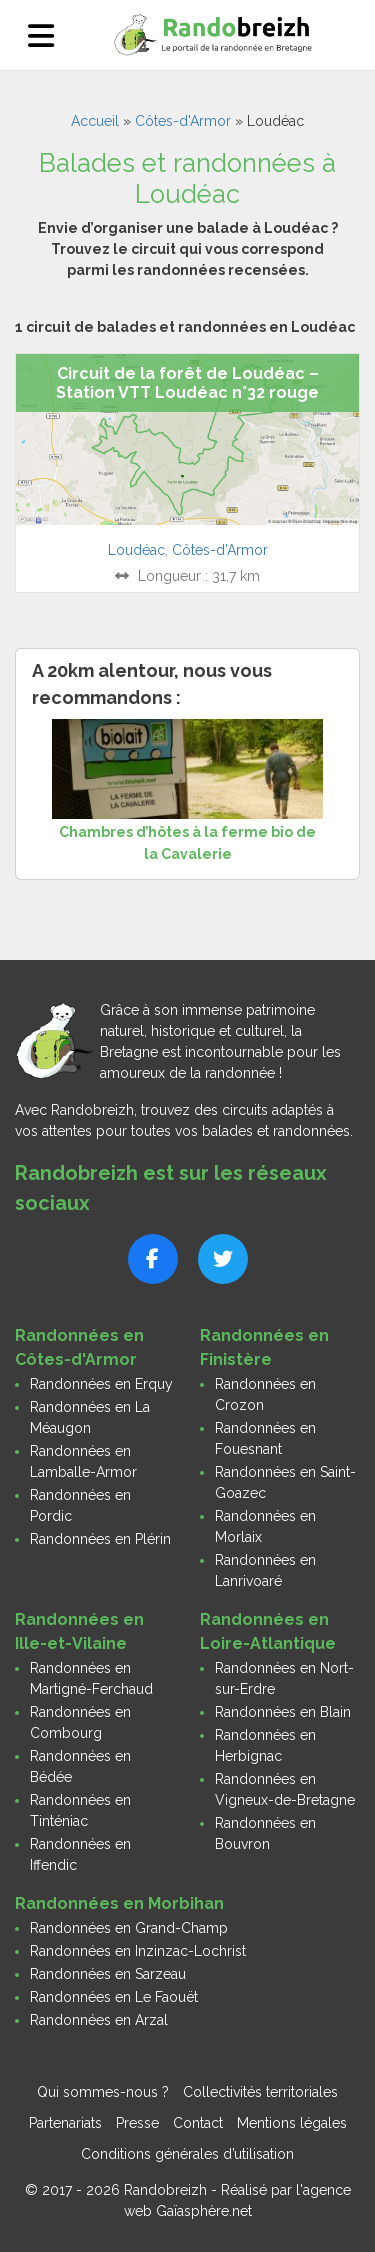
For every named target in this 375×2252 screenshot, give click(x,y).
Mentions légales (292, 2123)
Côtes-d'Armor (183, 121)
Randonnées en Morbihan (119, 1903)
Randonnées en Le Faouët (114, 1997)
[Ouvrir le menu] (41, 35)
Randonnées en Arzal (99, 2020)
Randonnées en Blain (283, 1712)
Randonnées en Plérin (100, 1539)
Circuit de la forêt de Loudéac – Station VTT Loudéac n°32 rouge (187, 383)
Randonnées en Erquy (101, 1384)
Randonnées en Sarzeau (108, 1974)
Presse (137, 2123)
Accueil (95, 121)
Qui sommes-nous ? (103, 2092)
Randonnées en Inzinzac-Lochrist (138, 1951)
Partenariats (65, 2123)
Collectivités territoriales (260, 2092)
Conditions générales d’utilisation (187, 2154)
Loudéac (136, 550)
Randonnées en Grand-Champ (129, 1928)
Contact (198, 2123)
